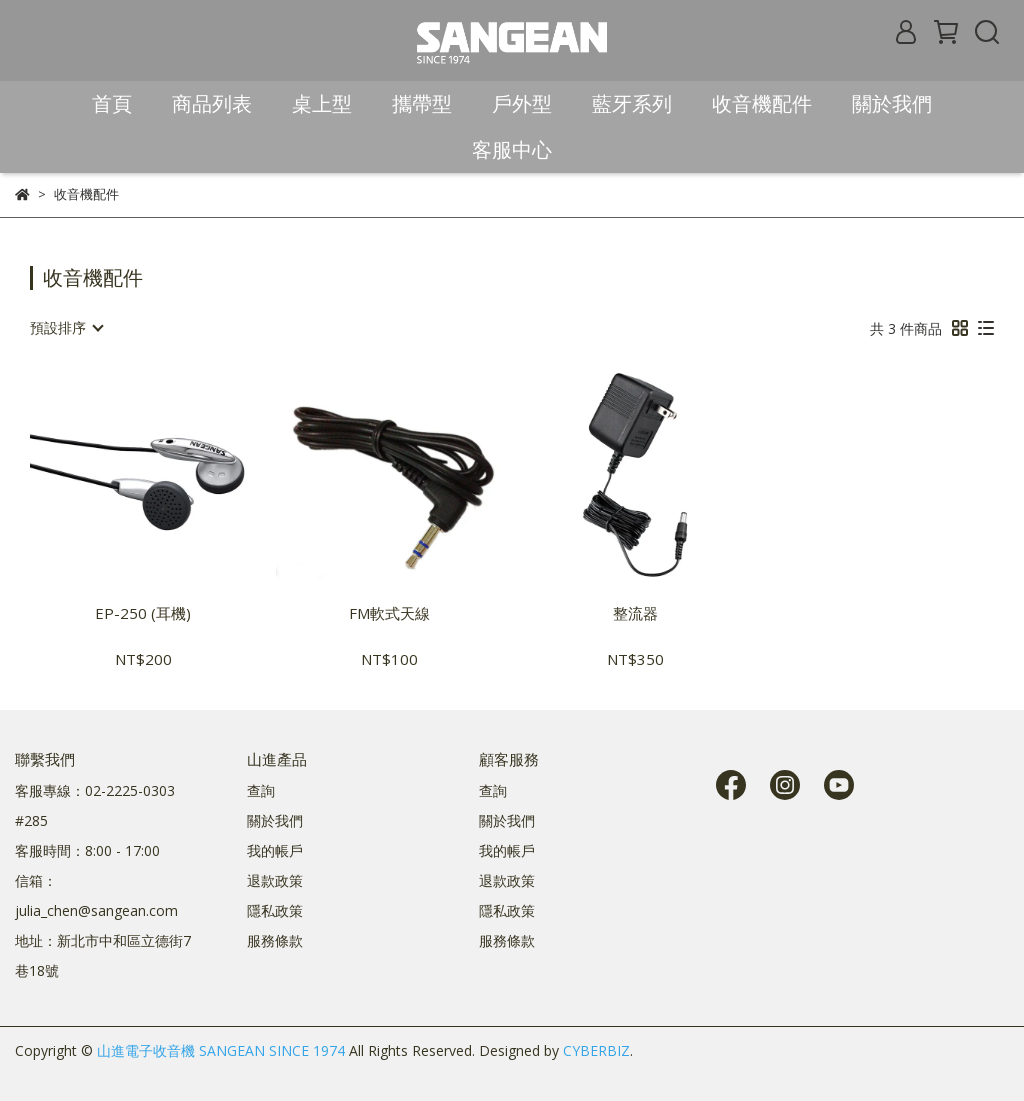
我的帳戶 (275, 850)
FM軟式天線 (389, 613)
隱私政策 (275, 910)
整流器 (635, 613)
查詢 (261, 790)
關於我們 (275, 820)
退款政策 (275, 880)
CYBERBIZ (596, 1050)
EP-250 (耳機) (143, 613)
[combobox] (66, 328)
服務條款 (275, 940)
